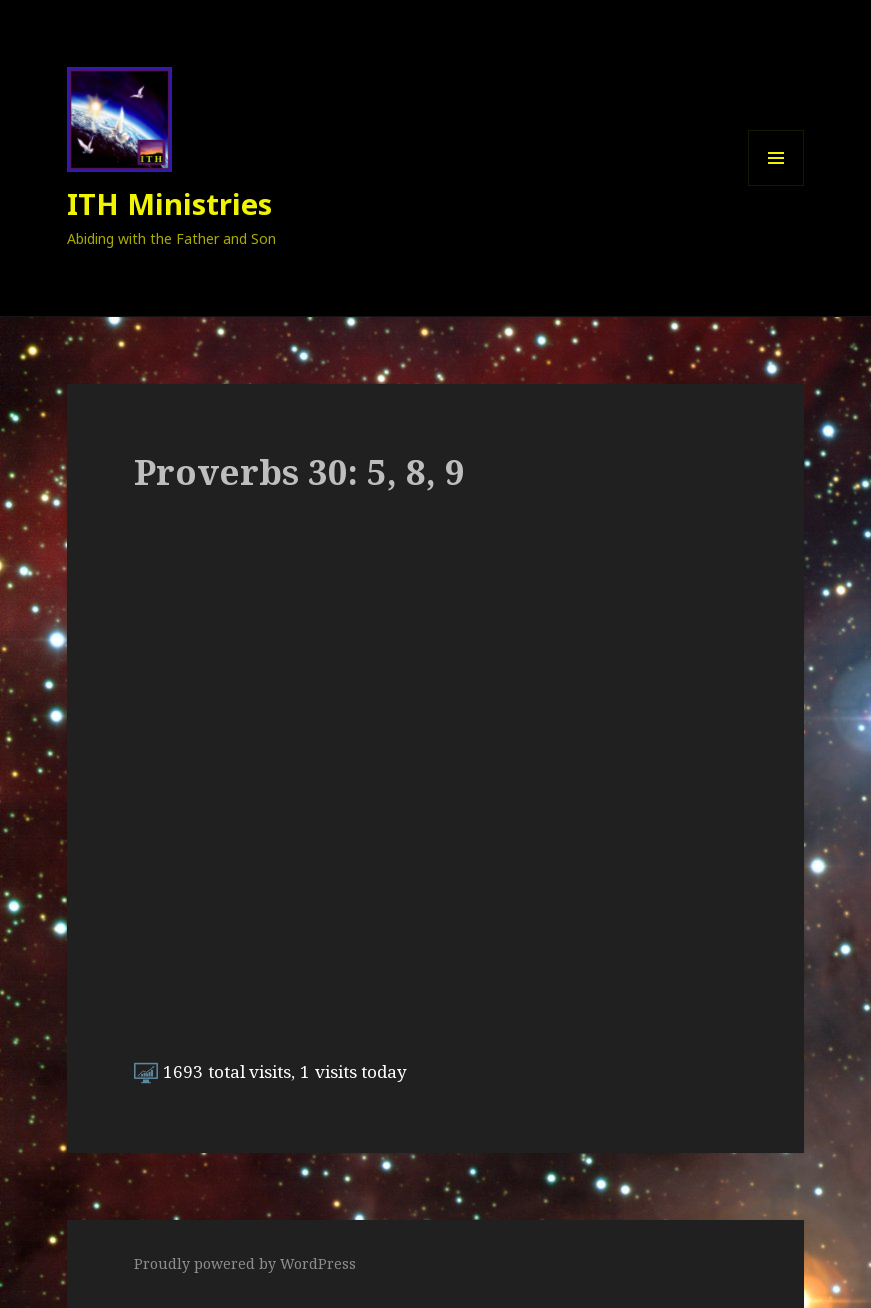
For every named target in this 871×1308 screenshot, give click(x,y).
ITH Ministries (169, 203)
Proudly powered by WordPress (245, 1263)
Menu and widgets (776, 185)
